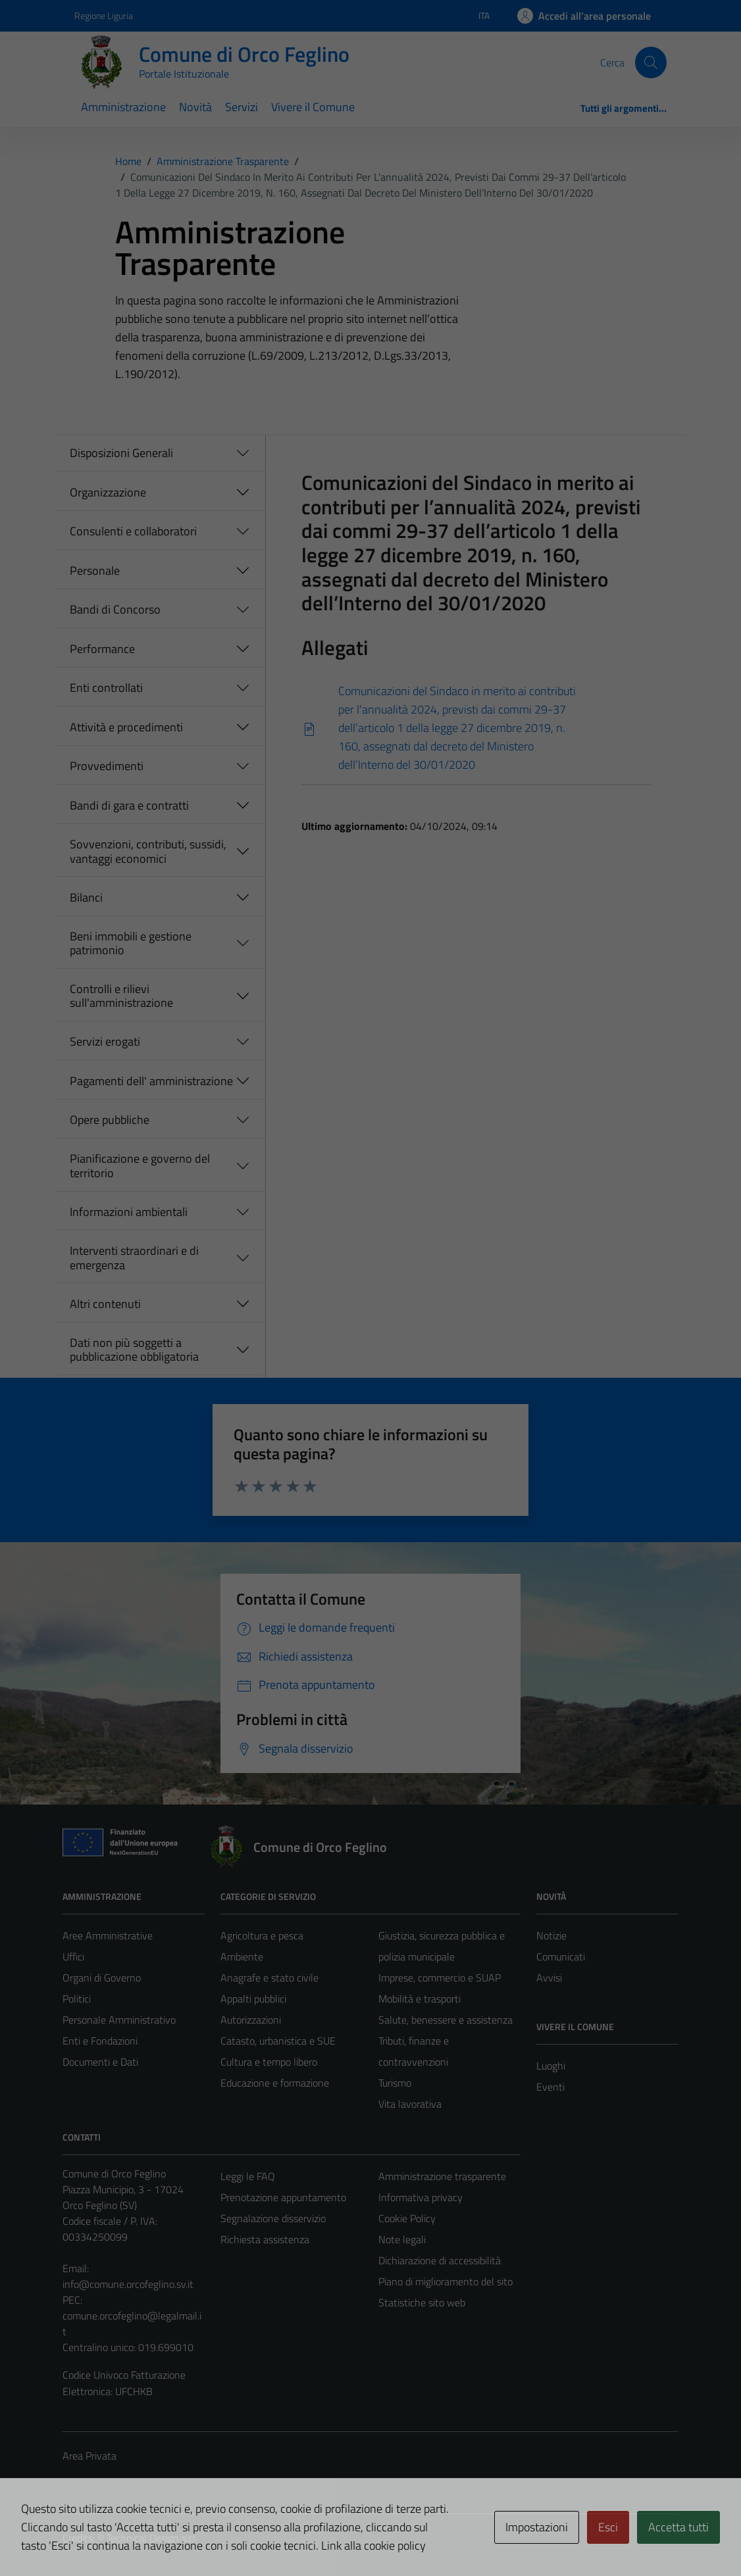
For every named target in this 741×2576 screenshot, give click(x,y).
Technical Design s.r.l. (152, 2538)
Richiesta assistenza (264, 2239)
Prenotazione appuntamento (283, 2197)
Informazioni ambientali (129, 1212)
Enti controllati (106, 687)
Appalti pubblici (253, 1998)
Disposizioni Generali (121, 453)
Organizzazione (108, 492)
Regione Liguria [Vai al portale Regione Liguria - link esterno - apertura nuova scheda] (103, 15)
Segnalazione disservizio (273, 2218)
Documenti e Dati (100, 2062)
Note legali (402, 2239)
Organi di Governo (102, 1977)
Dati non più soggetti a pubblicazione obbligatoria (134, 1350)
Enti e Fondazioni (100, 2041)
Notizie (551, 1935)
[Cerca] (651, 62)
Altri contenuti (105, 1304)
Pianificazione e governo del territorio (140, 1166)
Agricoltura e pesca (261, 1935)
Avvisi (549, 1977)
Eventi (550, 2087)
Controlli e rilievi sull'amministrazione (121, 996)
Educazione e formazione (274, 2083)
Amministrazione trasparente (442, 2176)
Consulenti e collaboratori (133, 531)
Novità (195, 107)
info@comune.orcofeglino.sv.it (128, 2284)
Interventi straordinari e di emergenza (134, 1258)
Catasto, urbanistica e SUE (278, 2041)
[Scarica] (476, 728)
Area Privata (89, 2456)
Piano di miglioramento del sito (445, 2281)
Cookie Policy (407, 2218)
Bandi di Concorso (115, 609)
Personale (95, 570)
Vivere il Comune (313, 107)
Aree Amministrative (108, 1935)
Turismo (394, 2083)
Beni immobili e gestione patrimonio (131, 943)
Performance (102, 649)
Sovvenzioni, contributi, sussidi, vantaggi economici (148, 851)
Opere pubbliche (109, 1120)
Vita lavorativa (410, 2104)
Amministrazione (123, 107)
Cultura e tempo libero (268, 2062)
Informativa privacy (420, 2197)
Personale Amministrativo (119, 2020)
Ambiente (241, 1956)
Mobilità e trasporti (419, 1998)
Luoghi (550, 2066)
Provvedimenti (106, 766)
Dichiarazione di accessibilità (439, 2260)
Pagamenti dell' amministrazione (151, 1081)
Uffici (73, 1956)
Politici (77, 1998)
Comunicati (560, 1956)
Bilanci (86, 897)
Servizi (241, 107)
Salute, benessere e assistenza (445, 2020)
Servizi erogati (105, 1041)
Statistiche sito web (421, 2302)
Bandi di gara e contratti (129, 805)
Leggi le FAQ (247, 2176)
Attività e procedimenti (126, 727)
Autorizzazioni (250, 2020)
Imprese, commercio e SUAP (439, 1977)
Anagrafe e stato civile (269, 1977)
